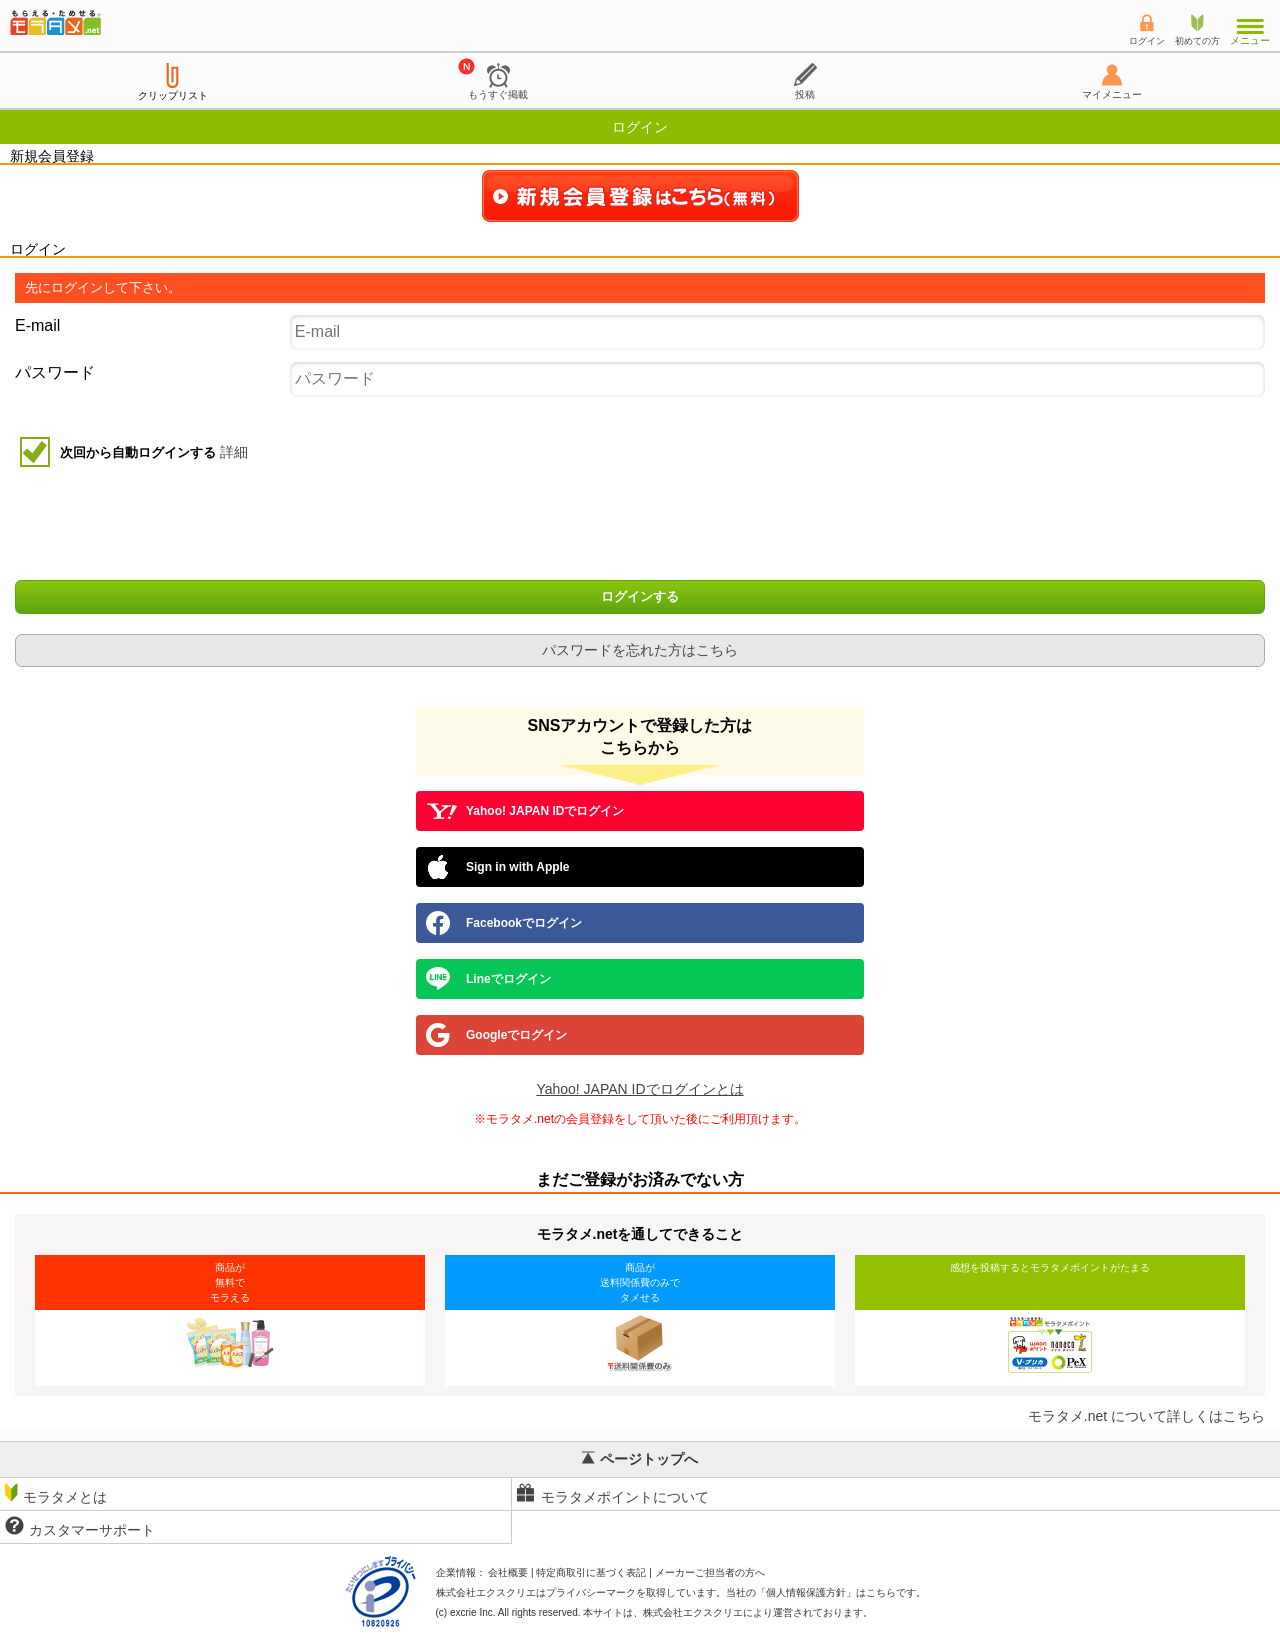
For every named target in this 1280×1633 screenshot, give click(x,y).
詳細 (234, 452)
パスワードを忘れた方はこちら (640, 650)
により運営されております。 (758, 1612)
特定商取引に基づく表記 (591, 1572)
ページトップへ (640, 1459)
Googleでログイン (496, 1035)
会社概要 (508, 1572)
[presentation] (642, 526)
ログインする (640, 597)
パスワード (55, 372)
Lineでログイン (488, 979)
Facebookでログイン (504, 923)
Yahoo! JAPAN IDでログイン (525, 811)
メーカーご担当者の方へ (710, 1572)
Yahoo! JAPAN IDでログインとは (639, 1089)
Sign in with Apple (498, 867)
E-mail (37, 325)
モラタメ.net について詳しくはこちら (1146, 1416)
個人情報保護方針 (806, 1592)
